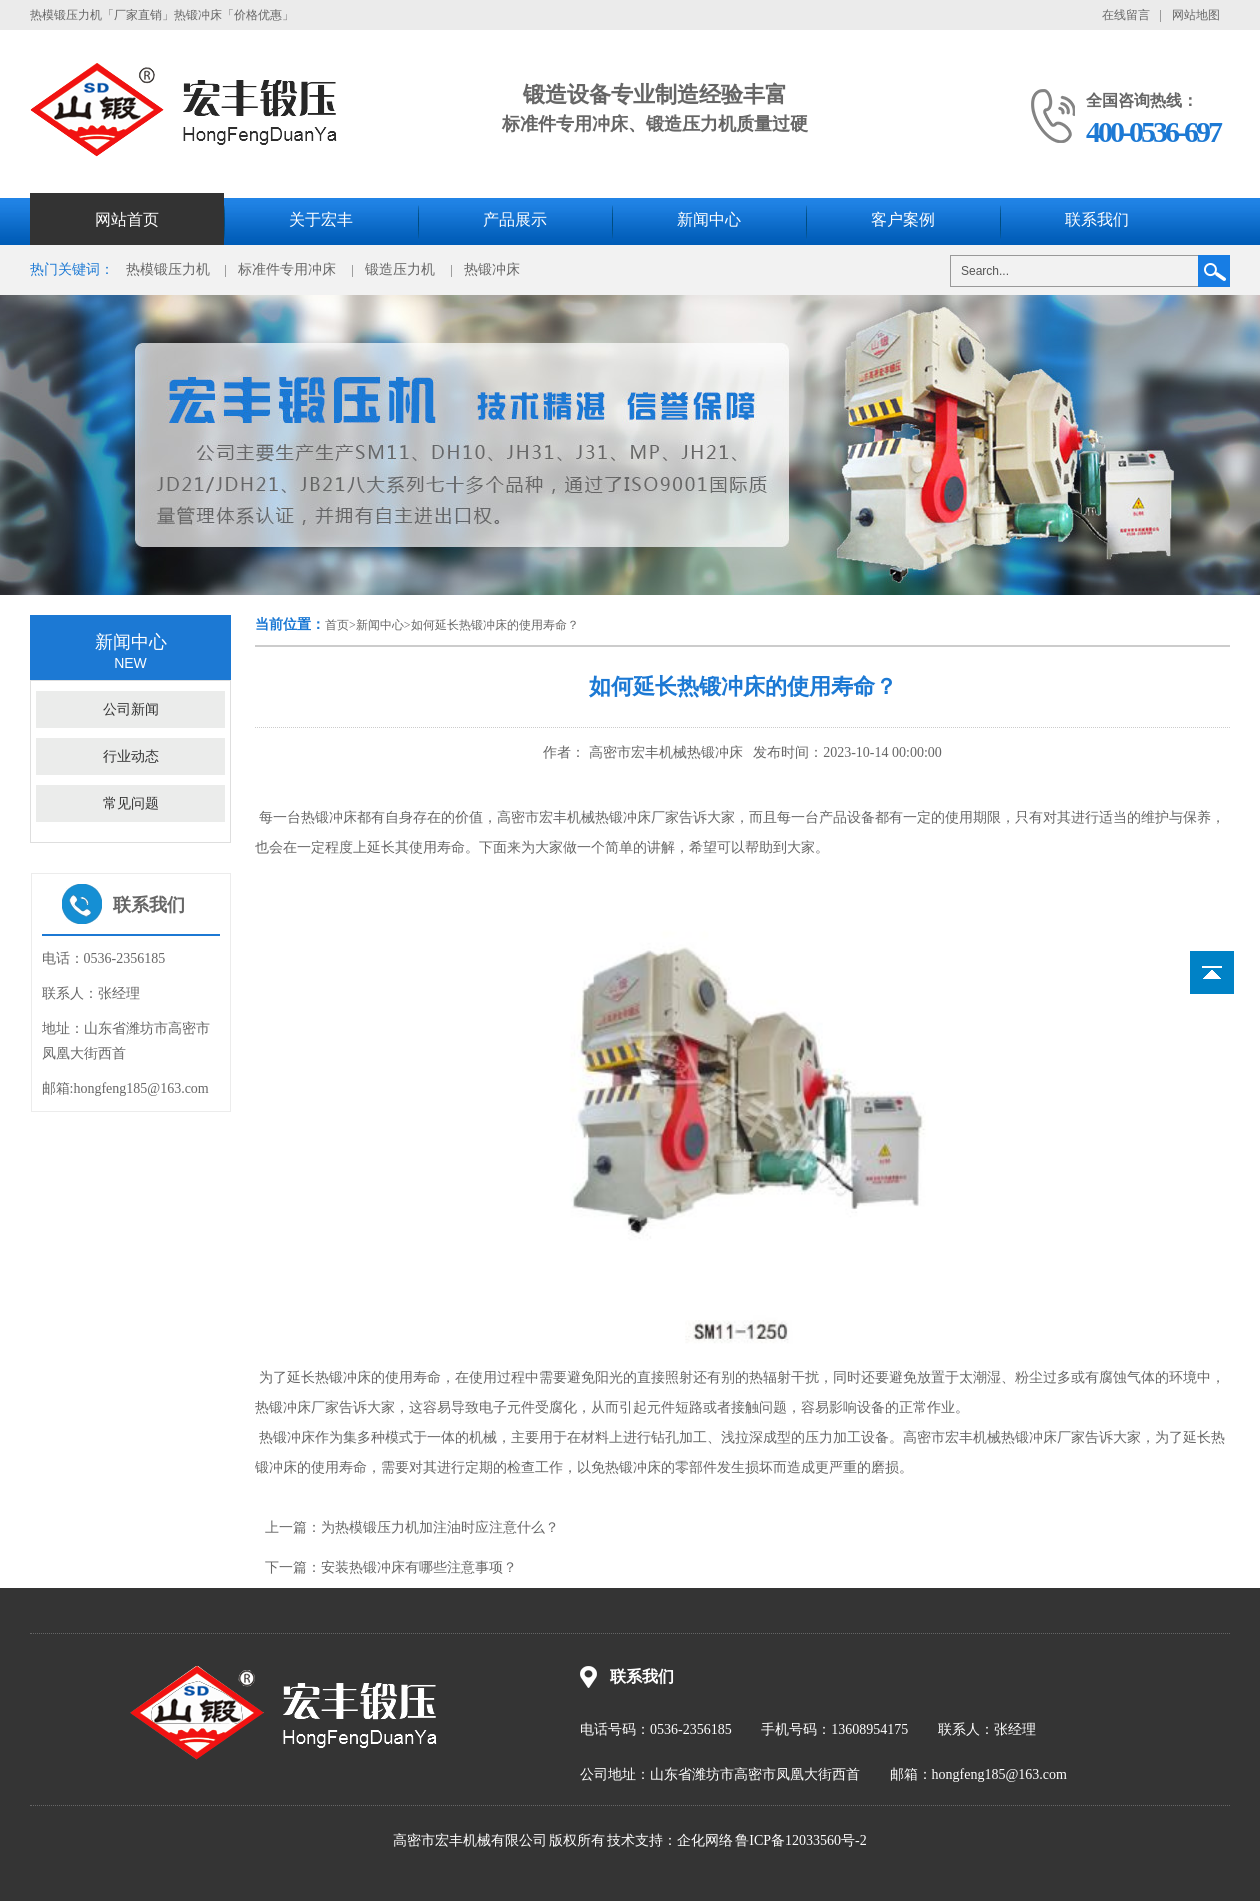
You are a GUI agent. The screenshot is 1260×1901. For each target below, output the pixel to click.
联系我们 (1097, 219)
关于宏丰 (321, 219)
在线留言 (1126, 15)
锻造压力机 (400, 269)
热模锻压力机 (168, 269)
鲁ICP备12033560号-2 (800, 1840)
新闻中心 (709, 219)
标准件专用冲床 (287, 269)
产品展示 (515, 219)
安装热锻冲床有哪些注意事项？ (419, 1567)
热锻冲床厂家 (1043, 1437)
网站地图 (1196, 15)
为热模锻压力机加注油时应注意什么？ (440, 1527)
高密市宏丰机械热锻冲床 (664, 752)
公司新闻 (131, 709)
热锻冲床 (492, 269)
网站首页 (127, 219)
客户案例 (903, 219)
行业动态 (131, 756)
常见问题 (131, 803)
